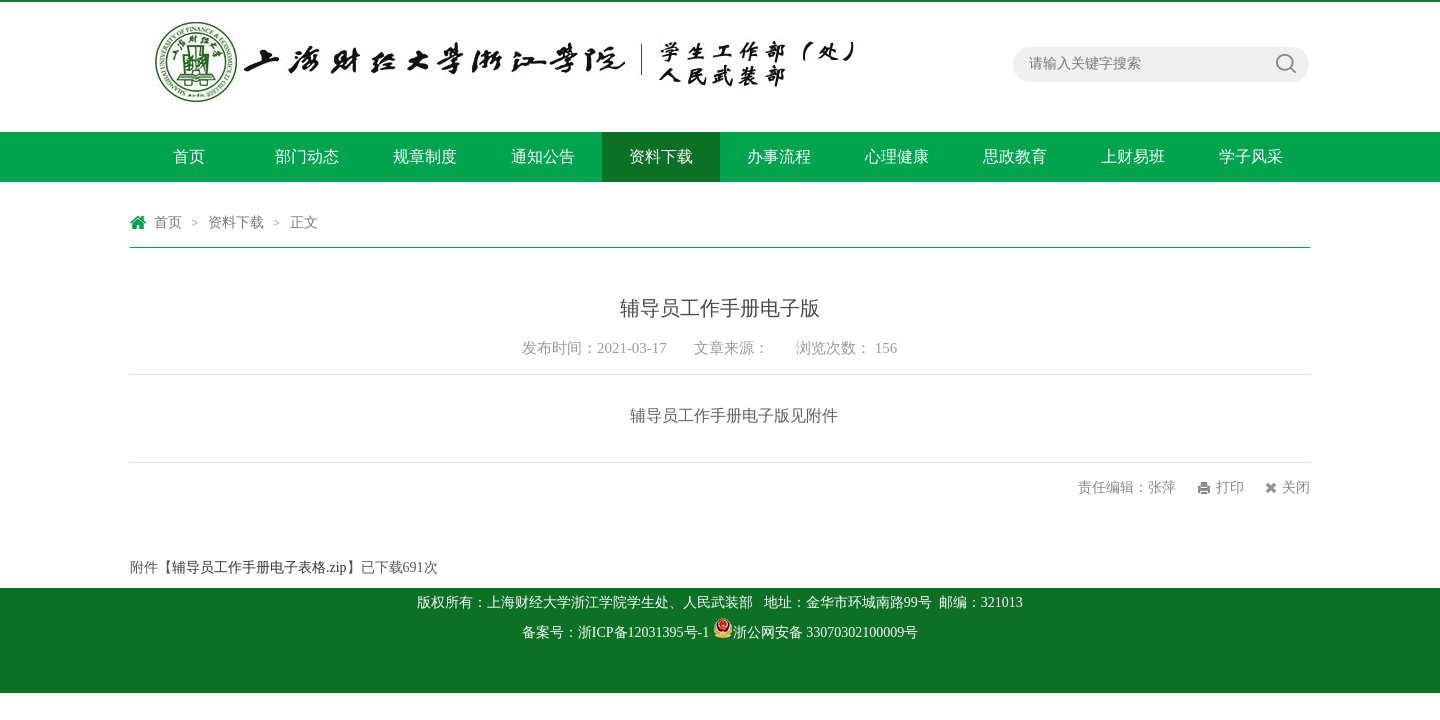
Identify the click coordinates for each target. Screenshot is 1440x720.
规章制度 (425, 156)
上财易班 (1133, 156)
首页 (189, 156)
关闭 (1296, 487)
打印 (1230, 487)
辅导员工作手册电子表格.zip (259, 567)
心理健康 (897, 156)
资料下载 (661, 156)
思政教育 (1015, 156)
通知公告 (543, 156)
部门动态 (307, 156)
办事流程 (779, 156)
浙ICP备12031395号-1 (645, 632)
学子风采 (1251, 156)
